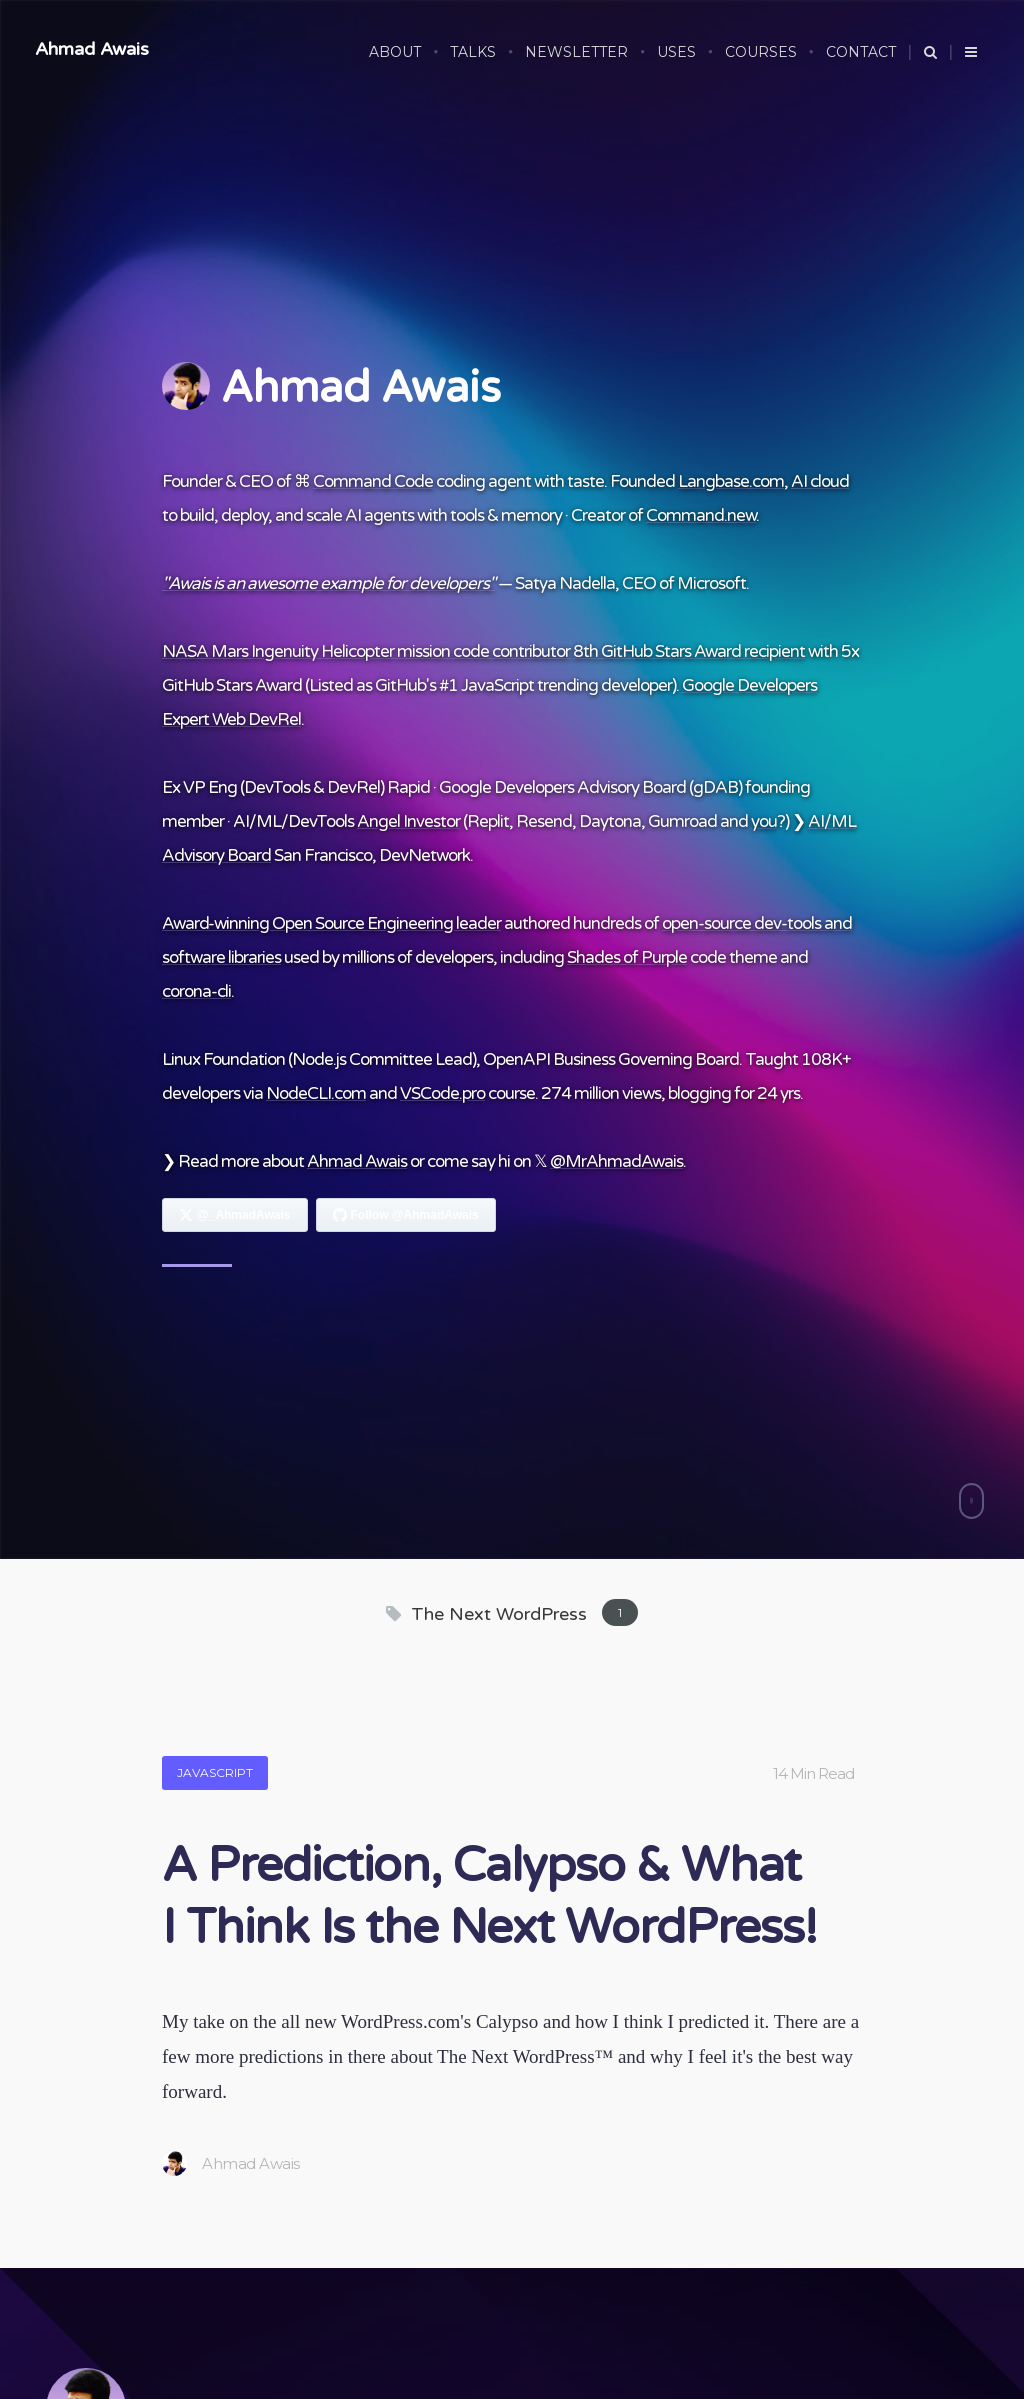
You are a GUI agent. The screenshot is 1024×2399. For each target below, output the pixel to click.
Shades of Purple (627, 957)
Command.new (701, 515)
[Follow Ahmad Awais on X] (235, 1215)
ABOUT (395, 52)
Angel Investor (408, 821)
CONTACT (861, 52)
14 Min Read (813, 1773)
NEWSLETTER (576, 52)
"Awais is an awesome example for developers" (328, 583)
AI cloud (820, 481)
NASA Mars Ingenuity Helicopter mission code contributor (366, 651)
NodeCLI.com (316, 1093)
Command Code (373, 481)
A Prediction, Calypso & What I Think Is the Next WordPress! (489, 1897)
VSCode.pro (442, 1093)
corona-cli (196, 991)
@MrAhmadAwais (616, 1161)
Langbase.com (731, 481)
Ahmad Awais (92, 49)
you (764, 821)
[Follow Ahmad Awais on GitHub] (406, 1215)
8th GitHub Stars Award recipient (689, 651)
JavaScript (215, 1772)
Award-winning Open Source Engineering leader (331, 923)
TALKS (473, 52)
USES (676, 52)
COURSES (761, 52)
